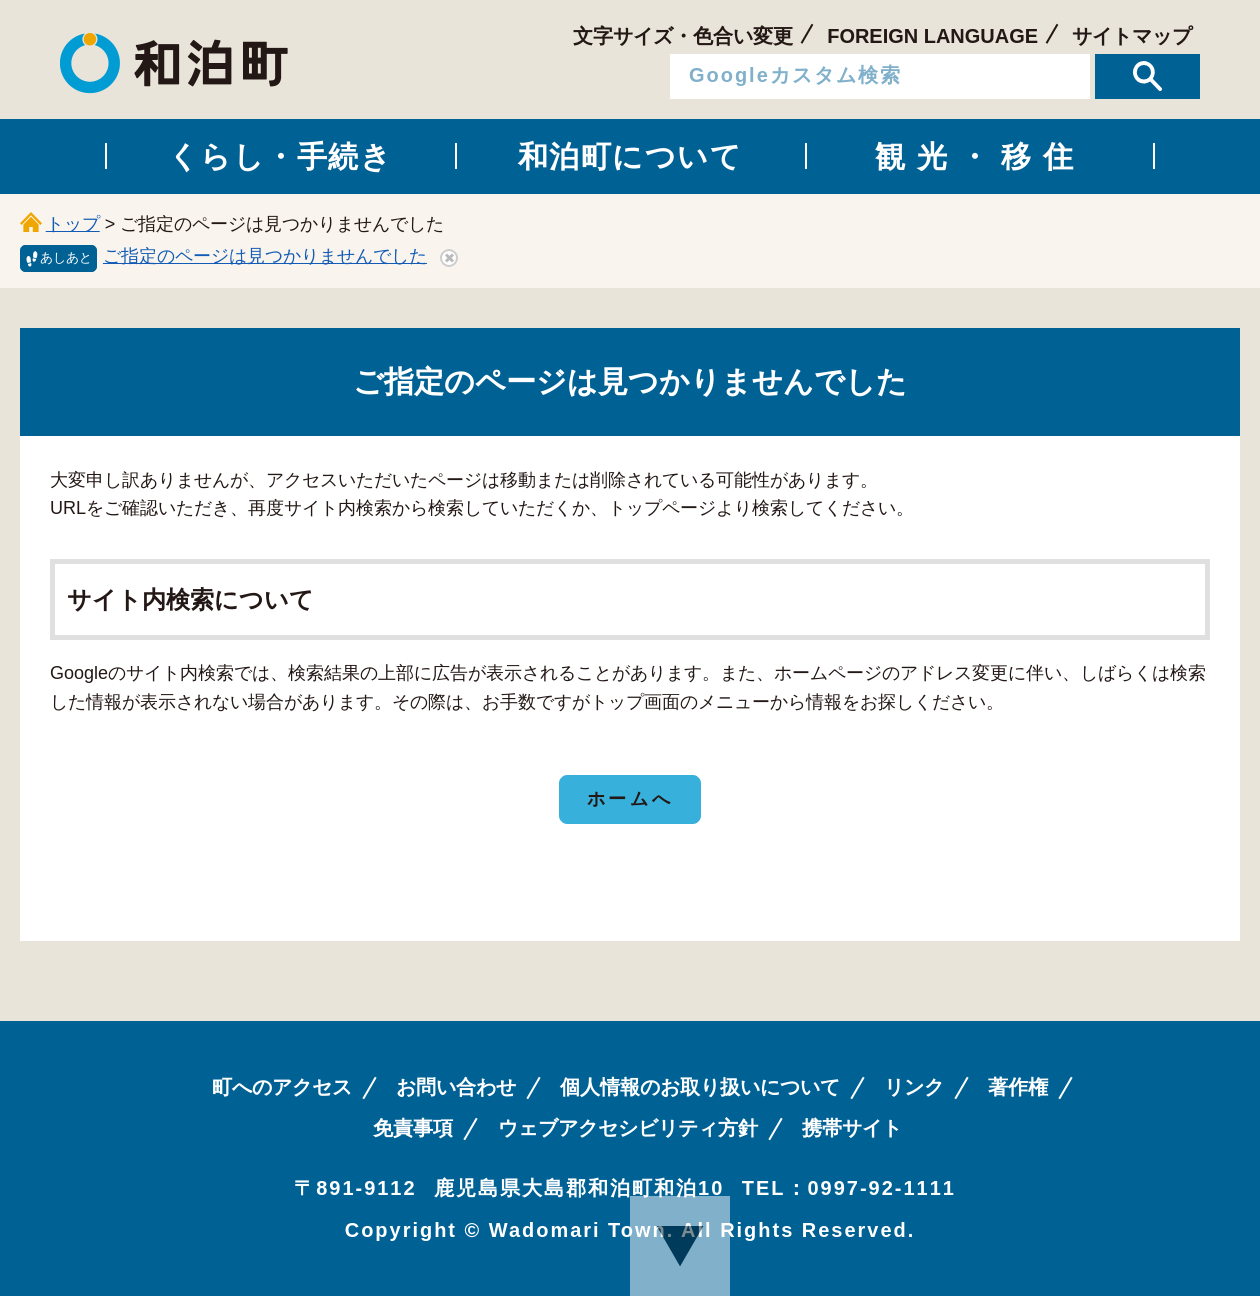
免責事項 (413, 1128)
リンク (914, 1087)
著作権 (1018, 1087)
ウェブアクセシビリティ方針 (628, 1128)
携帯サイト (852, 1128)
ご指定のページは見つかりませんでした (265, 256)
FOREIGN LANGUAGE (932, 36)
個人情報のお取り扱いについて (700, 1087)
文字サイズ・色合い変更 (683, 36)
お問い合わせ (456, 1087)
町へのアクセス (282, 1087)
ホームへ (630, 799)
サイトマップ (1132, 36)
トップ (73, 224)
